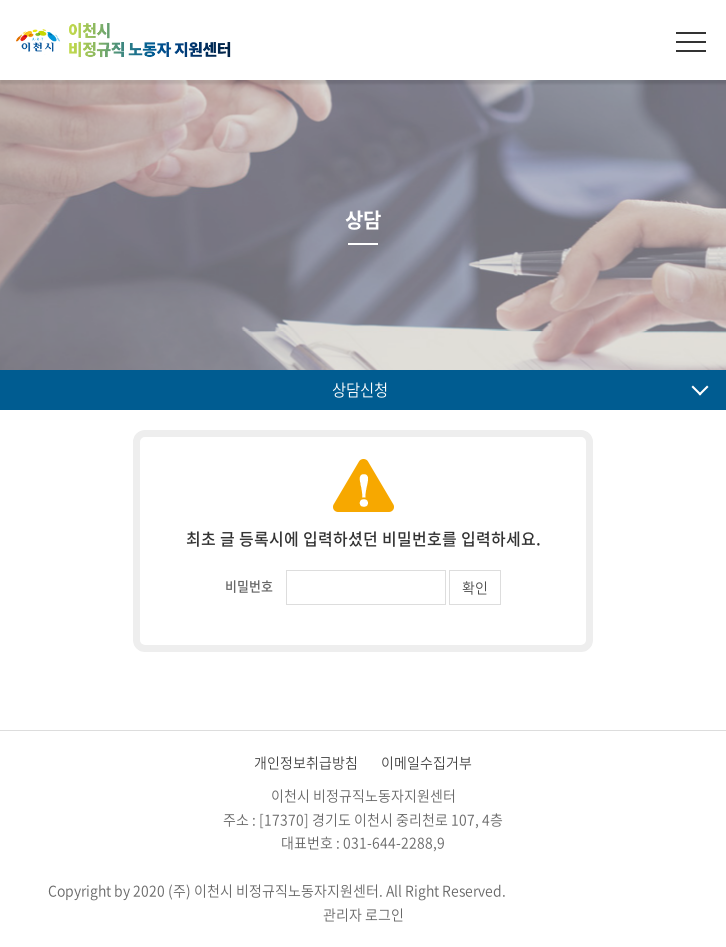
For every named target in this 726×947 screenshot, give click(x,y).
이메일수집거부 (426, 762)
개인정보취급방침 (306, 762)
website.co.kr (634, 890)
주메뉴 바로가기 (0, 0)
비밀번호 (249, 585)
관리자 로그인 (363, 914)
